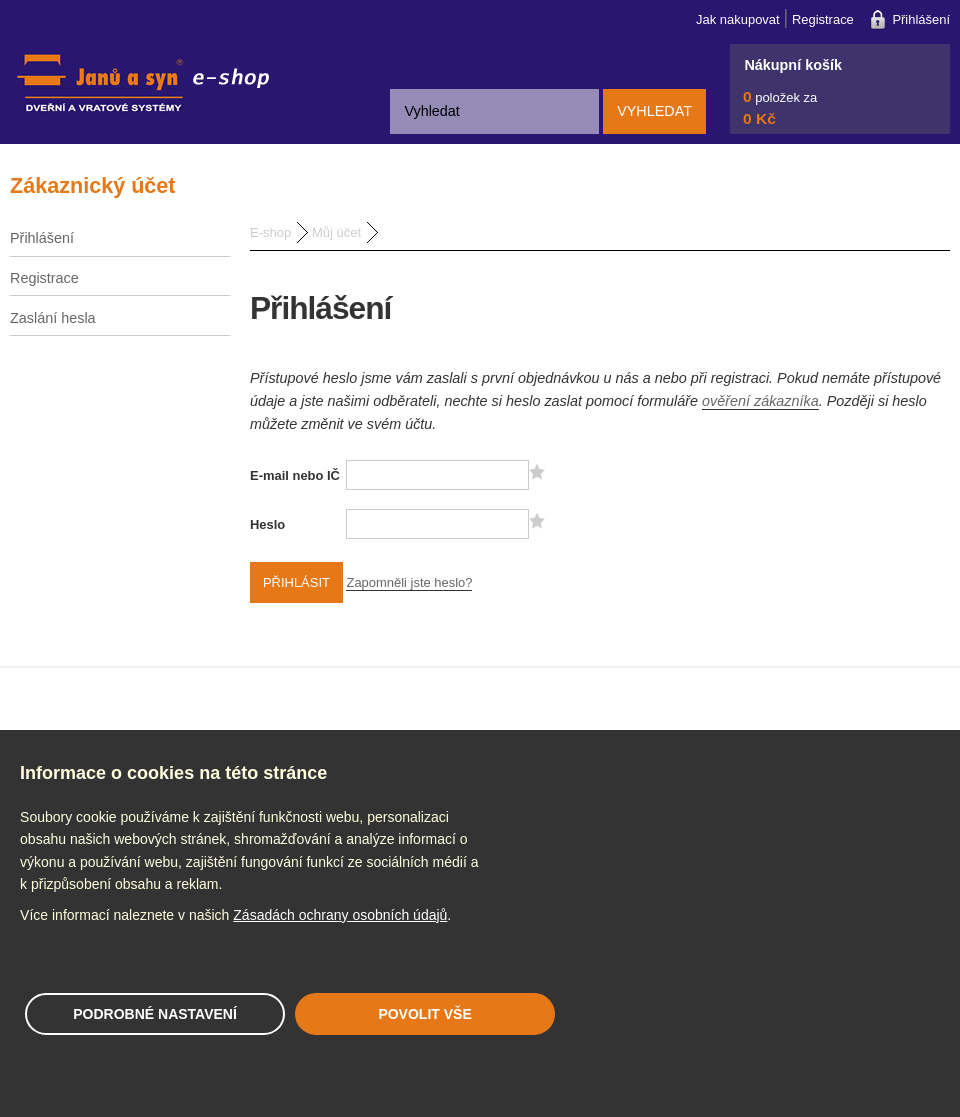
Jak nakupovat (738, 19)
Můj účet (336, 232)
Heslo (267, 524)
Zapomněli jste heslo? (409, 582)
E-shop (270, 232)
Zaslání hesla (53, 318)
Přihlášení (921, 19)
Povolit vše (424, 1014)
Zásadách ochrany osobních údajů (340, 915)
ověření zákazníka (760, 401)
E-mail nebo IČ (295, 475)
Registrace (823, 19)
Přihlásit (296, 582)
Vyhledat (654, 111)
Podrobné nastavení (155, 1014)
